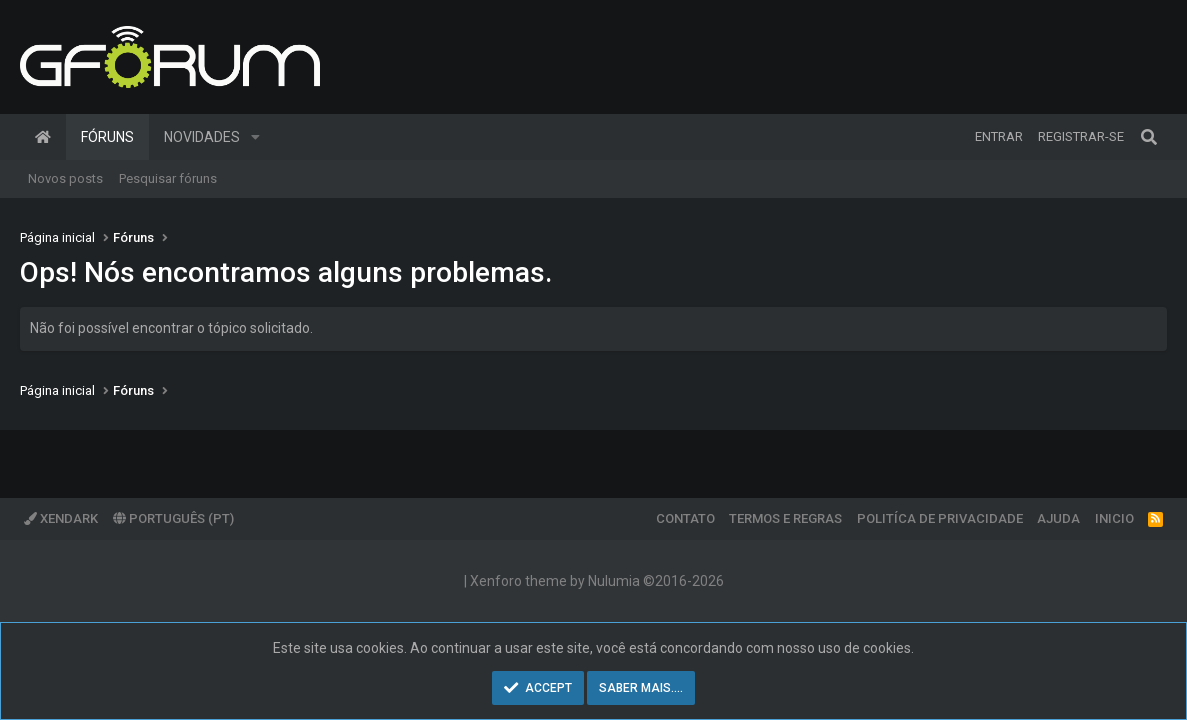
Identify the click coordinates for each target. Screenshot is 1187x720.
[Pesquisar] (1149, 137)
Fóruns (107, 137)
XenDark (61, 518)
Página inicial (43, 137)
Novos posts (65, 178)
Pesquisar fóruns (168, 178)
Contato (685, 518)
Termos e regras (785, 518)
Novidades (202, 137)
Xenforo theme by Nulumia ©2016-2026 (597, 581)
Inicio (1114, 518)
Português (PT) (173, 518)
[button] (255, 137)
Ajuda (1058, 518)
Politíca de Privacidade (940, 518)
